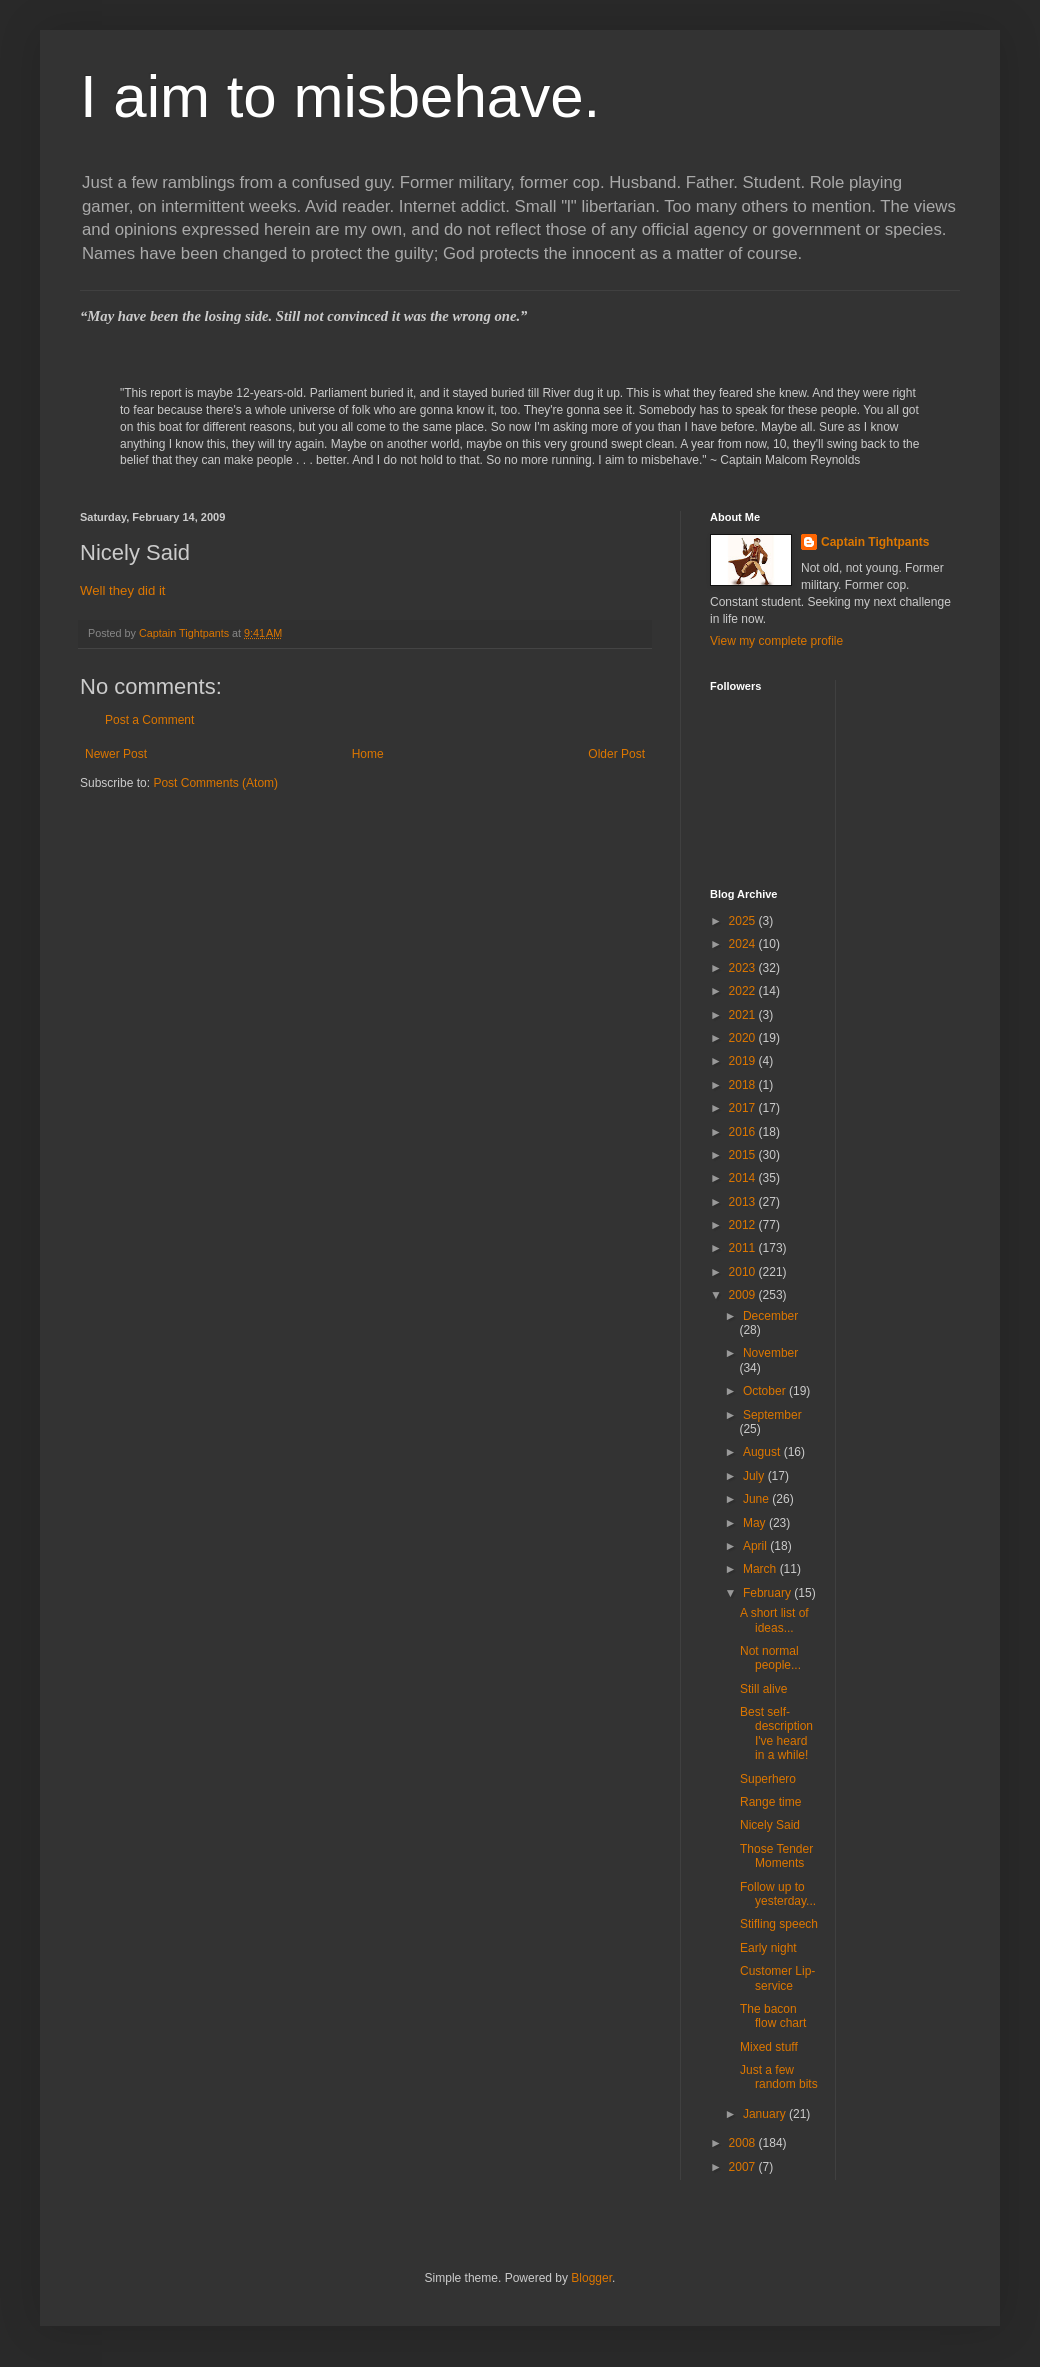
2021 (744, 1015)
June (757, 1499)
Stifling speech (779, 1924)
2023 (744, 968)
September (772, 1415)
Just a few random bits (779, 2077)
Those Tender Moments (776, 1856)
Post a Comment (149, 720)
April (756, 1546)
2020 (744, 1038)
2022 (744, 991)
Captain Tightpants (875, 542)
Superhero (768, 1779)
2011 (744, 1248)
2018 (744, 1085)
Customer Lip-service (777, 1978)
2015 (744, 1155)
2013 (744, 1202)
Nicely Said (770, 1825)
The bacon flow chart (773, 2016)
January (766, 2114)
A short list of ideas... (774, 1620)
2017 (744, 1108)
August (763, 1452)
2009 (744, 1295)
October (766, 1391)
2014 (744, 1178)
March (761, 1569)
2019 (744, 1061)
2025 (744, 921)
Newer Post (116, 754)
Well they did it (123, 590)
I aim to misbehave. (340, 96)
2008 (744, 2143)
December (770, 1316)
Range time (770, 1802)
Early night (768, 1948)
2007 (744, 2167)
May (756, 1523)
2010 (744, 1272)
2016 (744, 1132)
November (770, 1353)
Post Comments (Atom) (215, 783)
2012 (744, 1225)
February (768, 1593)
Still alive (763, 1689)
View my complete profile (776, 641)
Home (368, 754)
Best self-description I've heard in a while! (776, 1733)
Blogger (591, 2278)
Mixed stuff (769, 2047)
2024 (744, 944)
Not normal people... (770, 1658)
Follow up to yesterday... (778, 1894)
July (755, 1476)
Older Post (616, 754)
